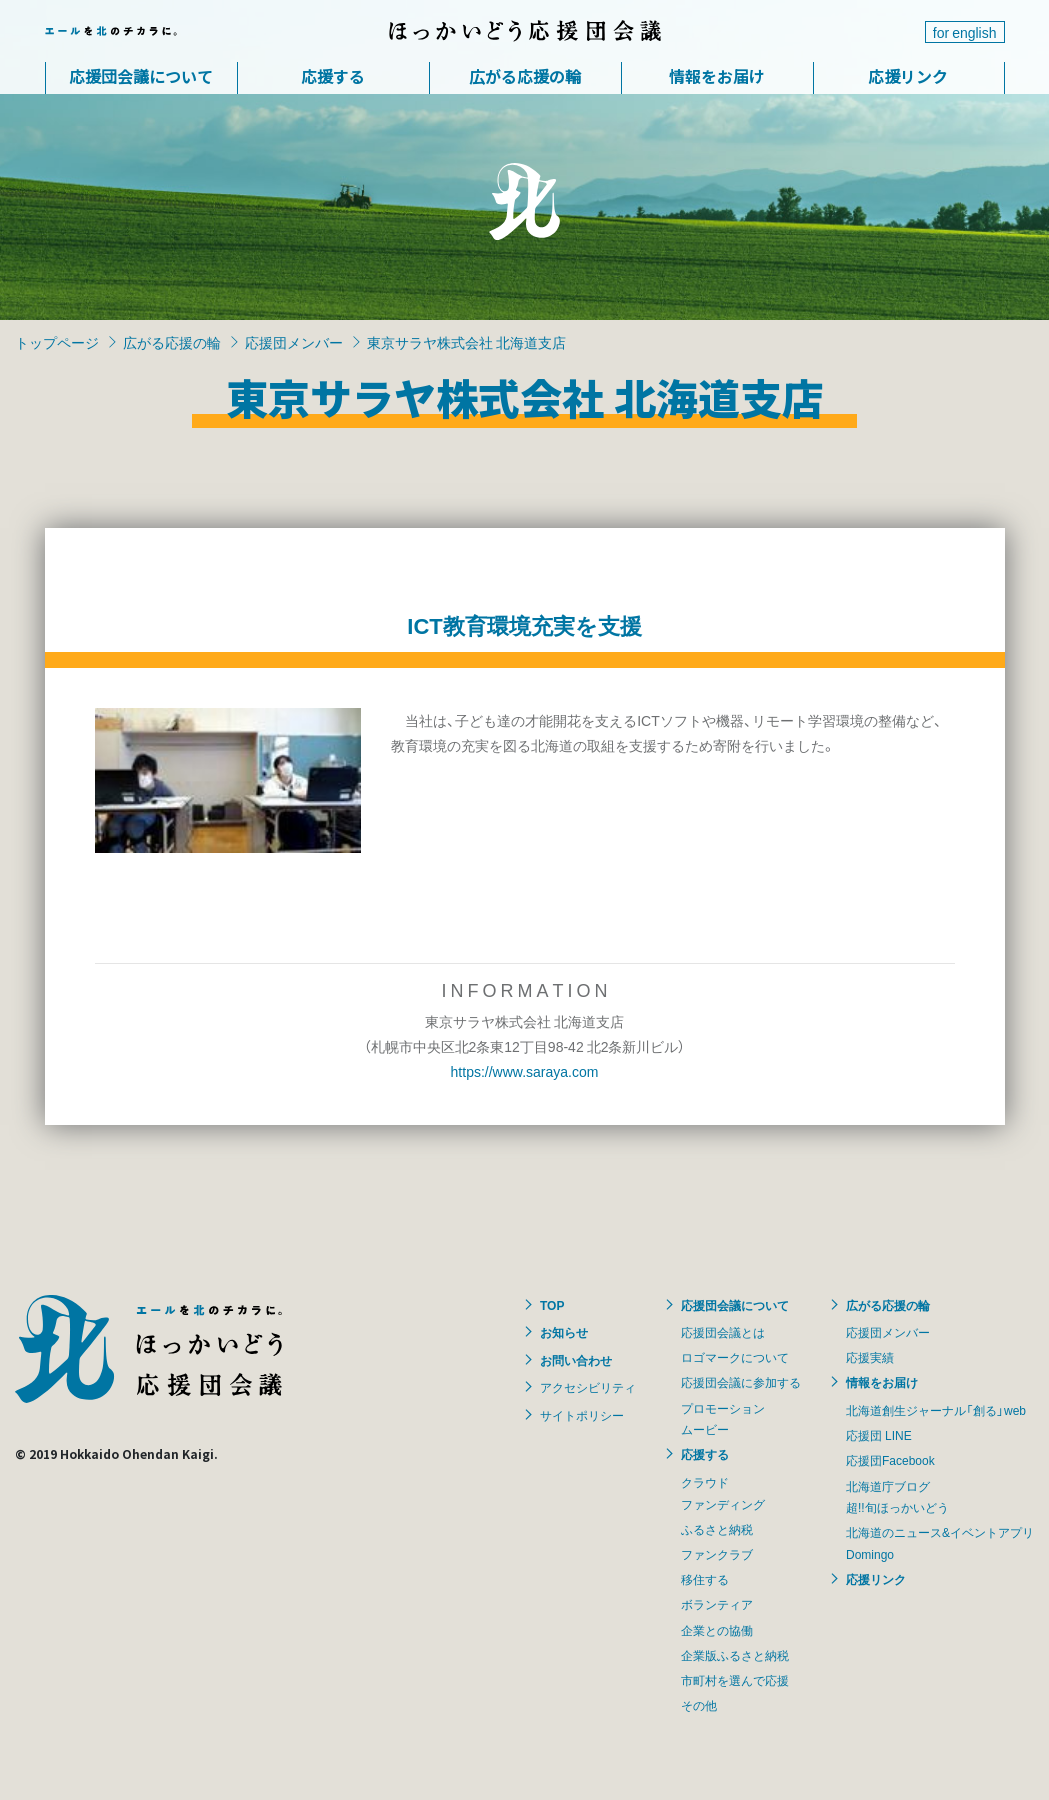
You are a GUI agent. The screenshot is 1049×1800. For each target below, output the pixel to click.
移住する (705, 1579)
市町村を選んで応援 (735, 1680)
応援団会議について (141, 76)
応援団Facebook (890, 1460)
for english (965, 32)
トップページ (57, 342)
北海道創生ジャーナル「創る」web (936, 1410)
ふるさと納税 (717, 1529)
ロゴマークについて (735, 1357)
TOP (552, 1305)
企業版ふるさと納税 (735, 1655)
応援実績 (870, 1357)
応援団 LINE (879, 1435)
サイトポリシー (582, 1415)
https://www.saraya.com (525, 1071)
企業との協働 (717, 1630)
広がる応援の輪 (525, 76)
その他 (699, 1705)
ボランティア (717, 1604)
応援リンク (908, 76)
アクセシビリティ (588, 1387)
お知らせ (564, 1332)
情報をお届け (717, 76)
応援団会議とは (723, 1332)
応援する (333, 76)
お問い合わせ (576, 1360)
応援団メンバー (294, 342)
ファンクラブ (717, 1554)
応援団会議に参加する (741, 1382)
